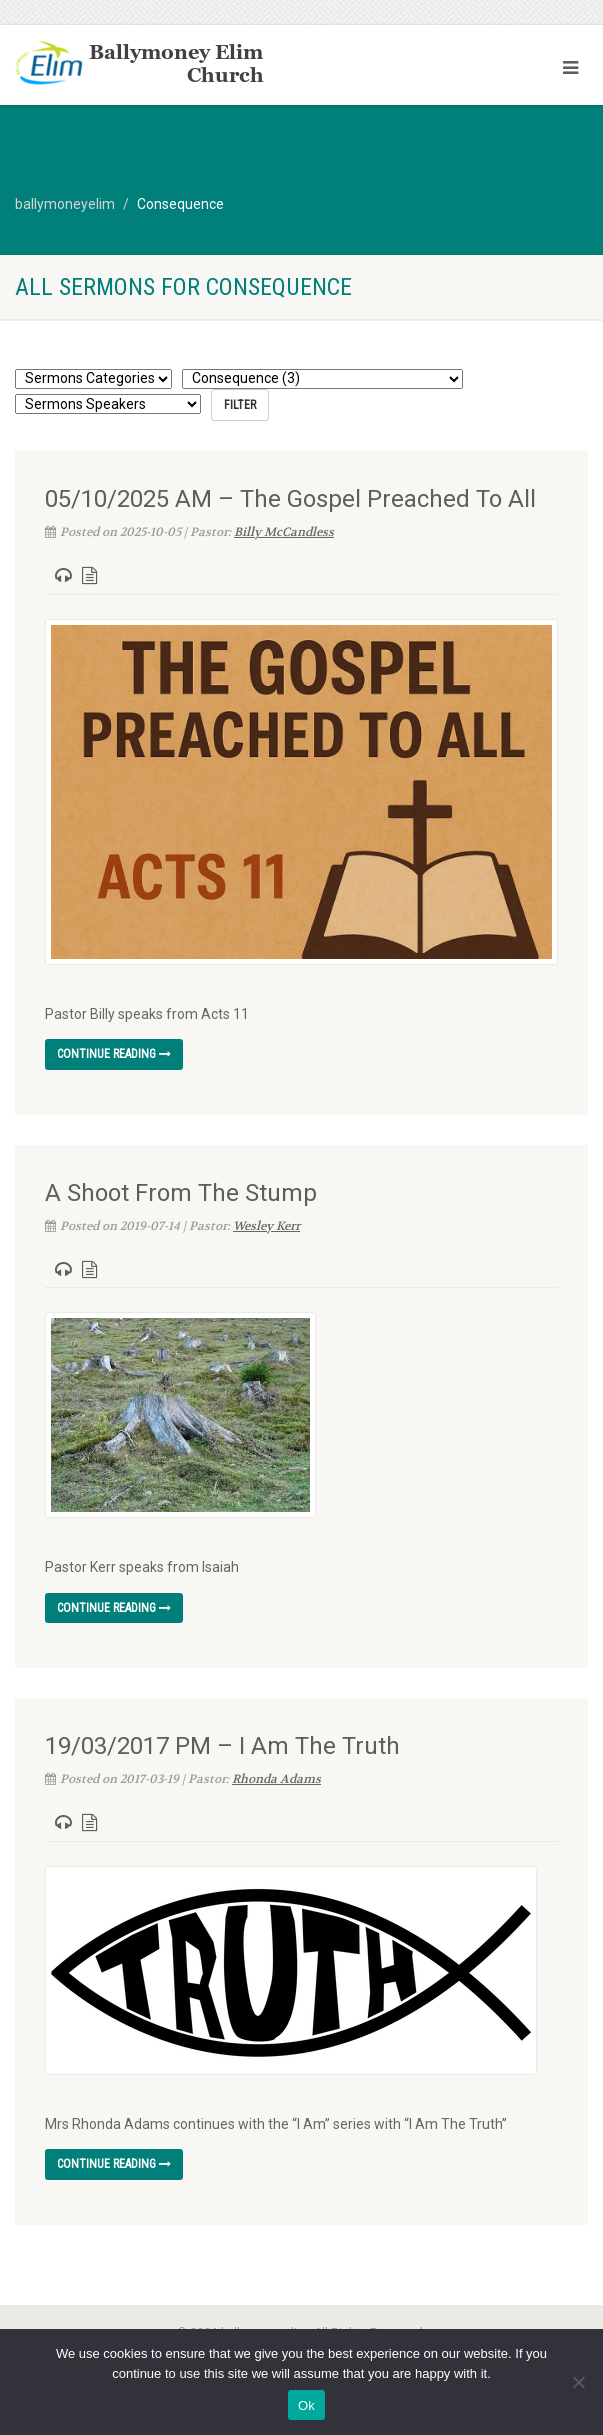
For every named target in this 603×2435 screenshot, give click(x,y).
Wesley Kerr (266, 1226)
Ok (306, 2405)
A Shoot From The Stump (181, 1193)
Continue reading (114, 1054)
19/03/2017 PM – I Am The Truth (222, 1746)
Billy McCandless (284, 532)
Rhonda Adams (276, 1779)
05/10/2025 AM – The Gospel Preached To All (290, 499)
